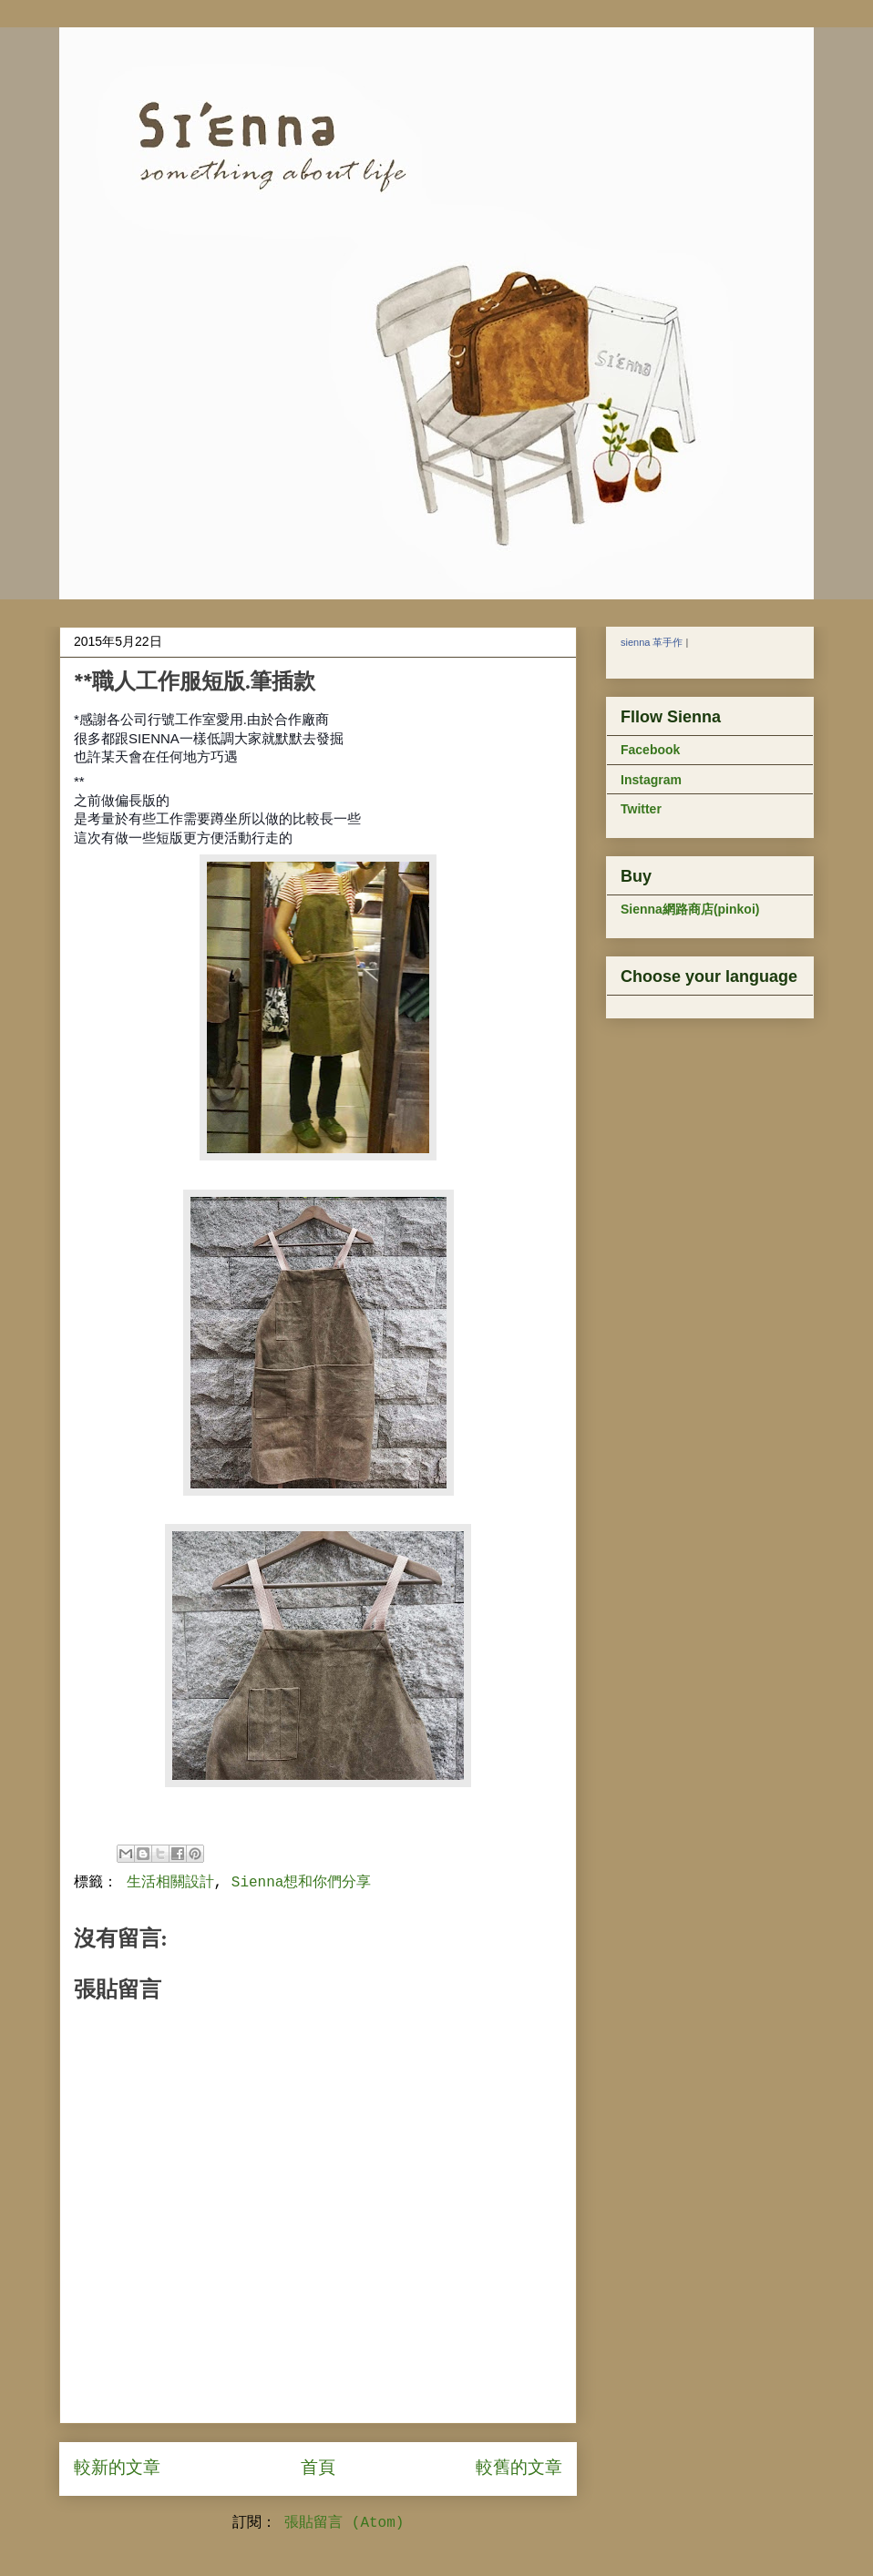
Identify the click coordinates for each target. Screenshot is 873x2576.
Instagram (651, 779)
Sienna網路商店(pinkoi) (690, 909)
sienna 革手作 (652, 642)
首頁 (318, 2468)
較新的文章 (117, 2468)
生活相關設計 (170, 1883)
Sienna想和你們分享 (301, 1883)
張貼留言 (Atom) (344, 2523)
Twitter (641, 809)
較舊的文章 (519, 2468)
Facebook (650, 749)
